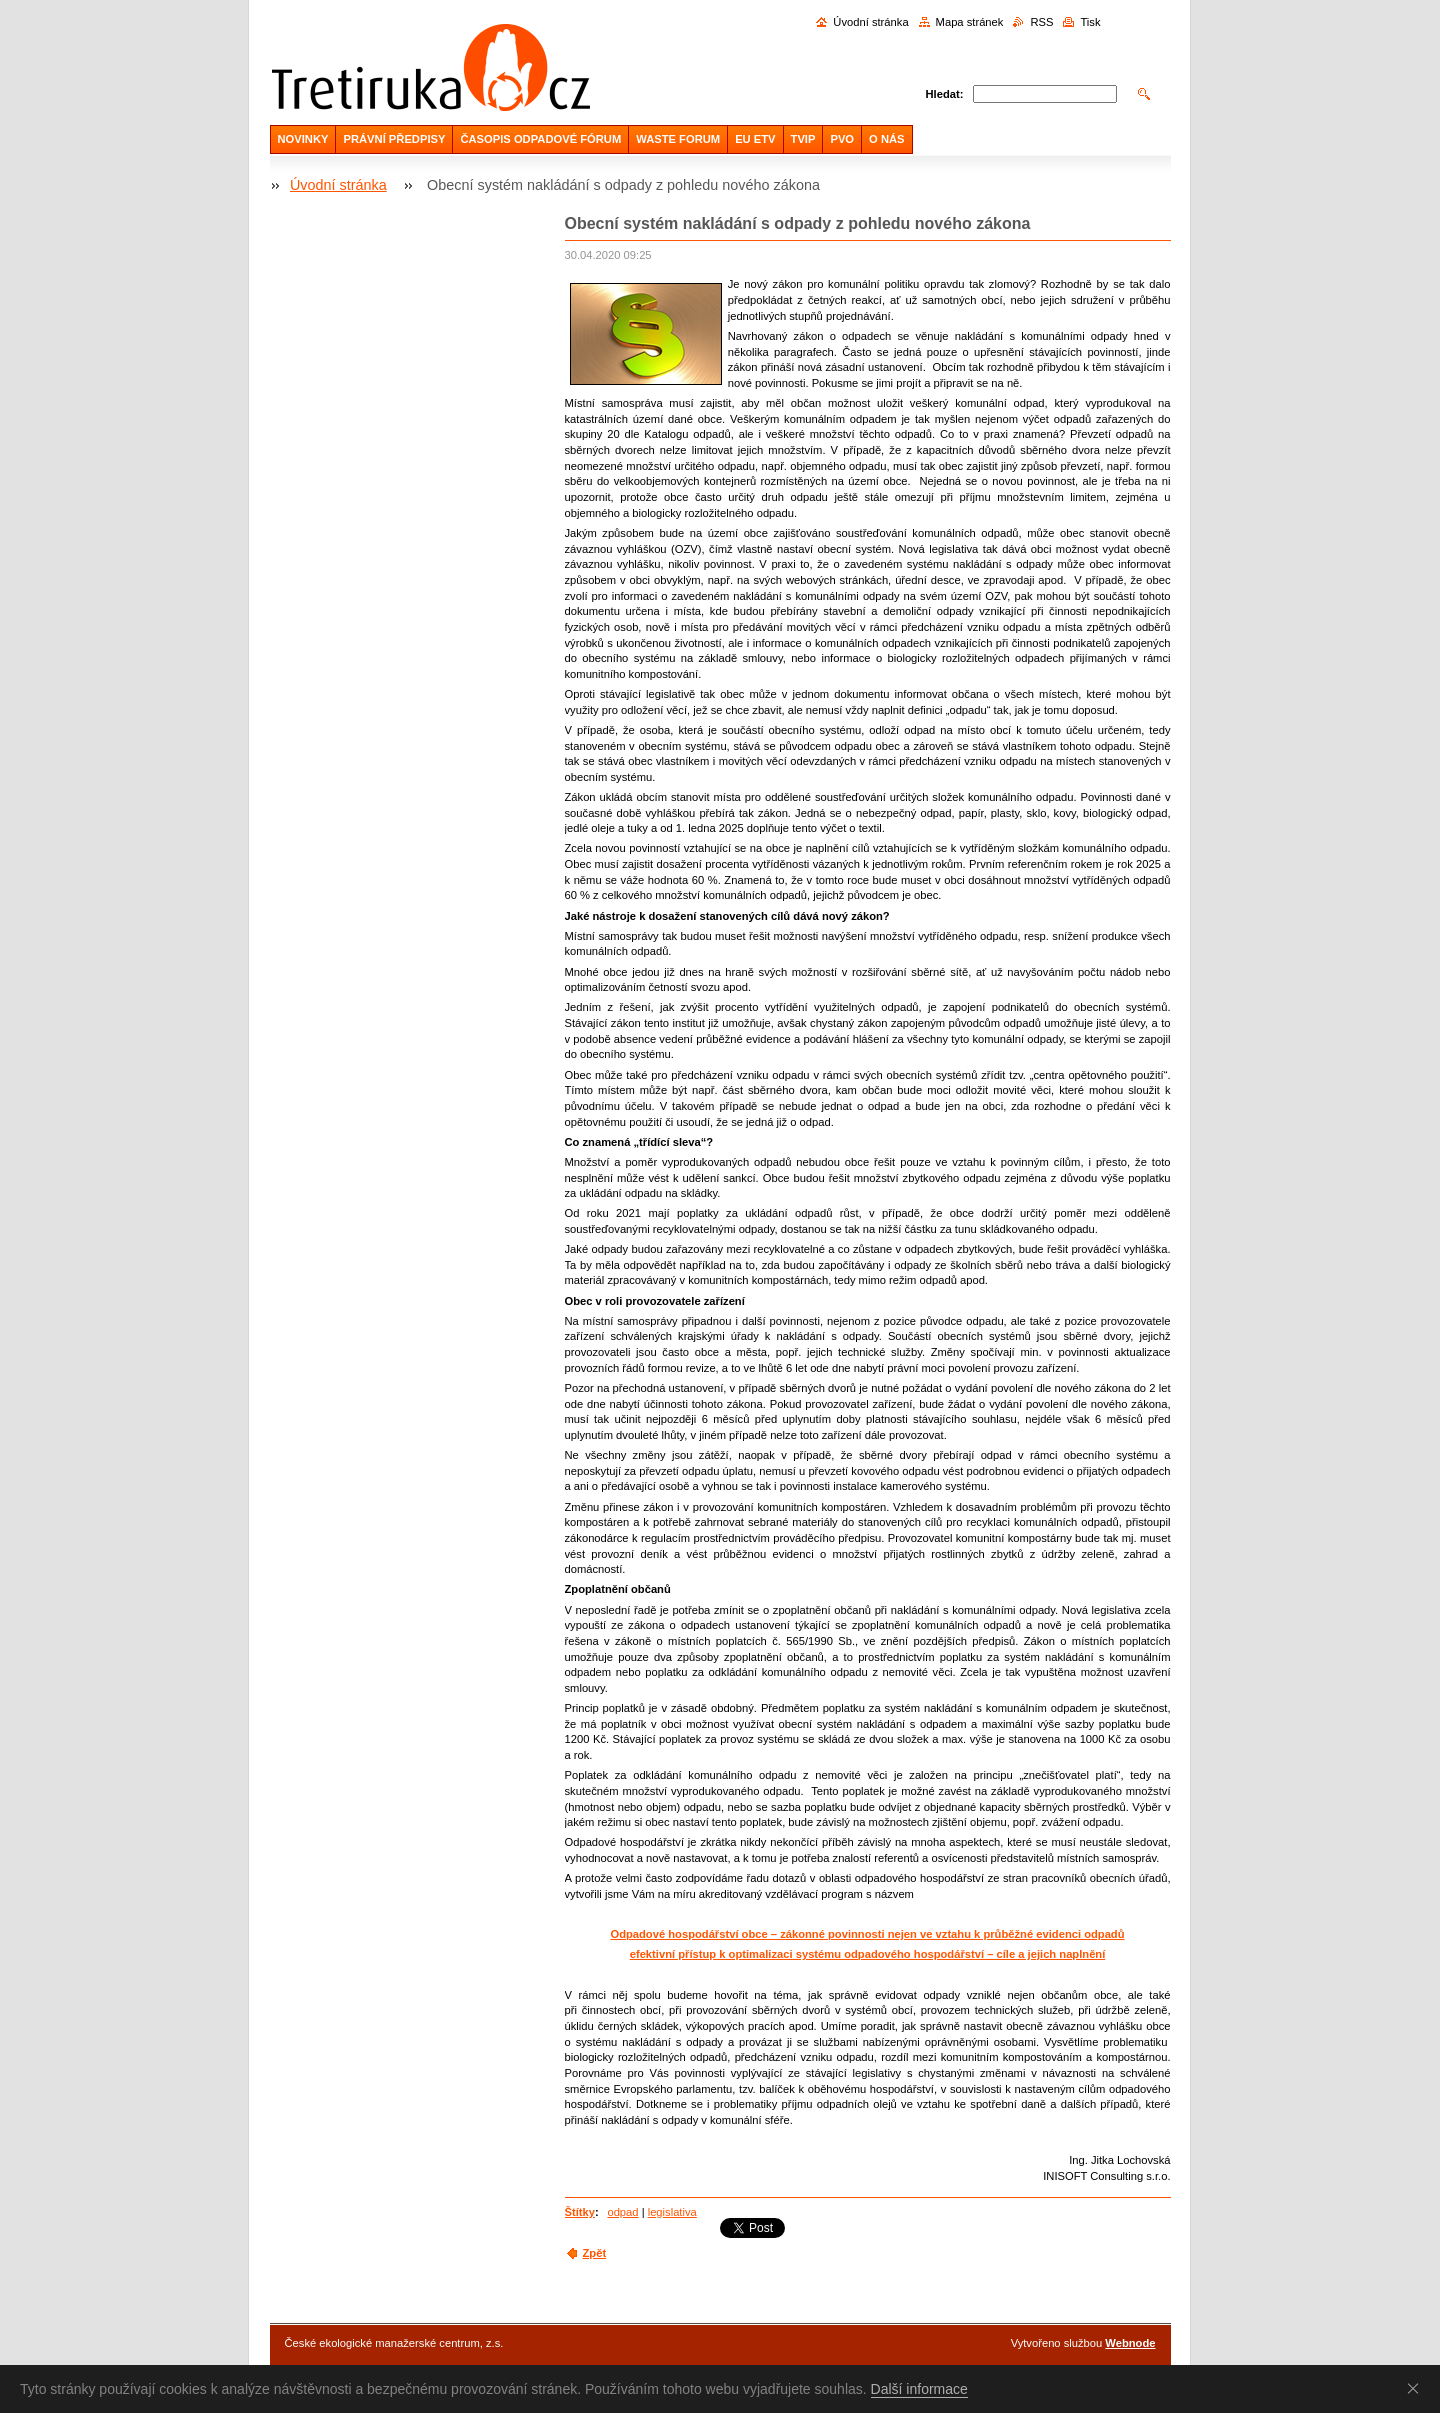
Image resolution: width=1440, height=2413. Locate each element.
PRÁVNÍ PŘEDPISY (394, 139)
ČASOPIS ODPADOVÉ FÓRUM (540, 139)
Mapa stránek (970, 22)
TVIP (803, 139)
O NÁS (886, 139)
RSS (1041, 22)
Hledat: (945, 94)
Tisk (1090, 22)
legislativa (672, 2212)
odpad (622, 2212)
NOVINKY (303, 139)
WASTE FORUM (678, 139)
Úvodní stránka (870, 22)
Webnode (1130, 2343)
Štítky (580, 2212)
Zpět (595, 2253)
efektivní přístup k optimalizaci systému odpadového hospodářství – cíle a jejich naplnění (868, 1954)
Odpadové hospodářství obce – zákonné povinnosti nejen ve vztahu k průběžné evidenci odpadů (867, 1934)
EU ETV (755, 139)
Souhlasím (1417, 2388)
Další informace (919, 2389)
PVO (842, 139)
